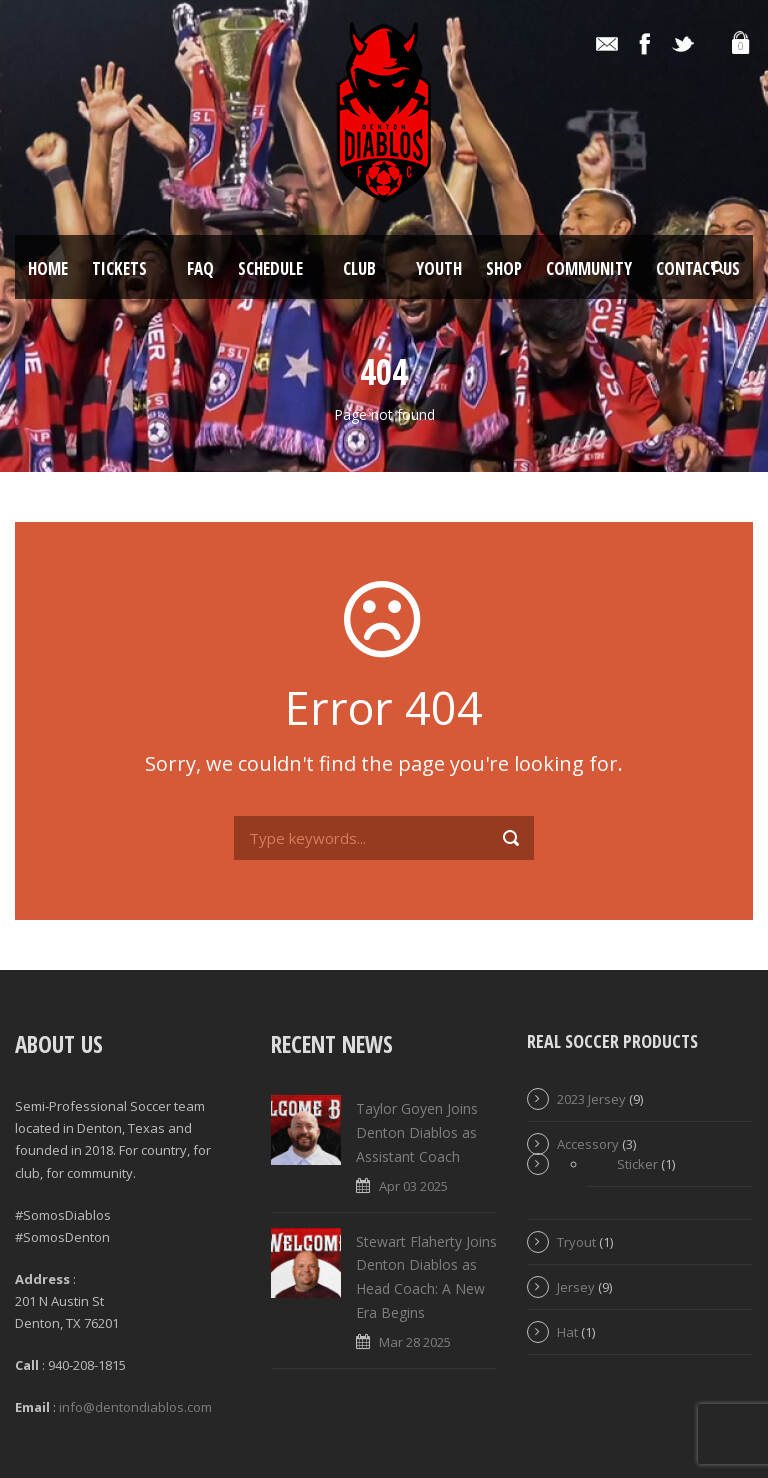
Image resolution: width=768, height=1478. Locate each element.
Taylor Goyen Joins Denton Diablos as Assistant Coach (417, 1132)
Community (589, 268)
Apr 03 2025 (413, 1186)
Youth (439, 268)
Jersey (576, 1287)
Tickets (119, 268)
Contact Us (698, 268)
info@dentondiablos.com (135, 1407)
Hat (567, 1332)
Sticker (637, 1164)
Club (359, 268)
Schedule (270, 268)
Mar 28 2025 (415, 1342)
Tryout (576, 1242)
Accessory (588, 1144)
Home (48, 268)
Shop (504, 268)
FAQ (200, 268)
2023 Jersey (591, 1099)
